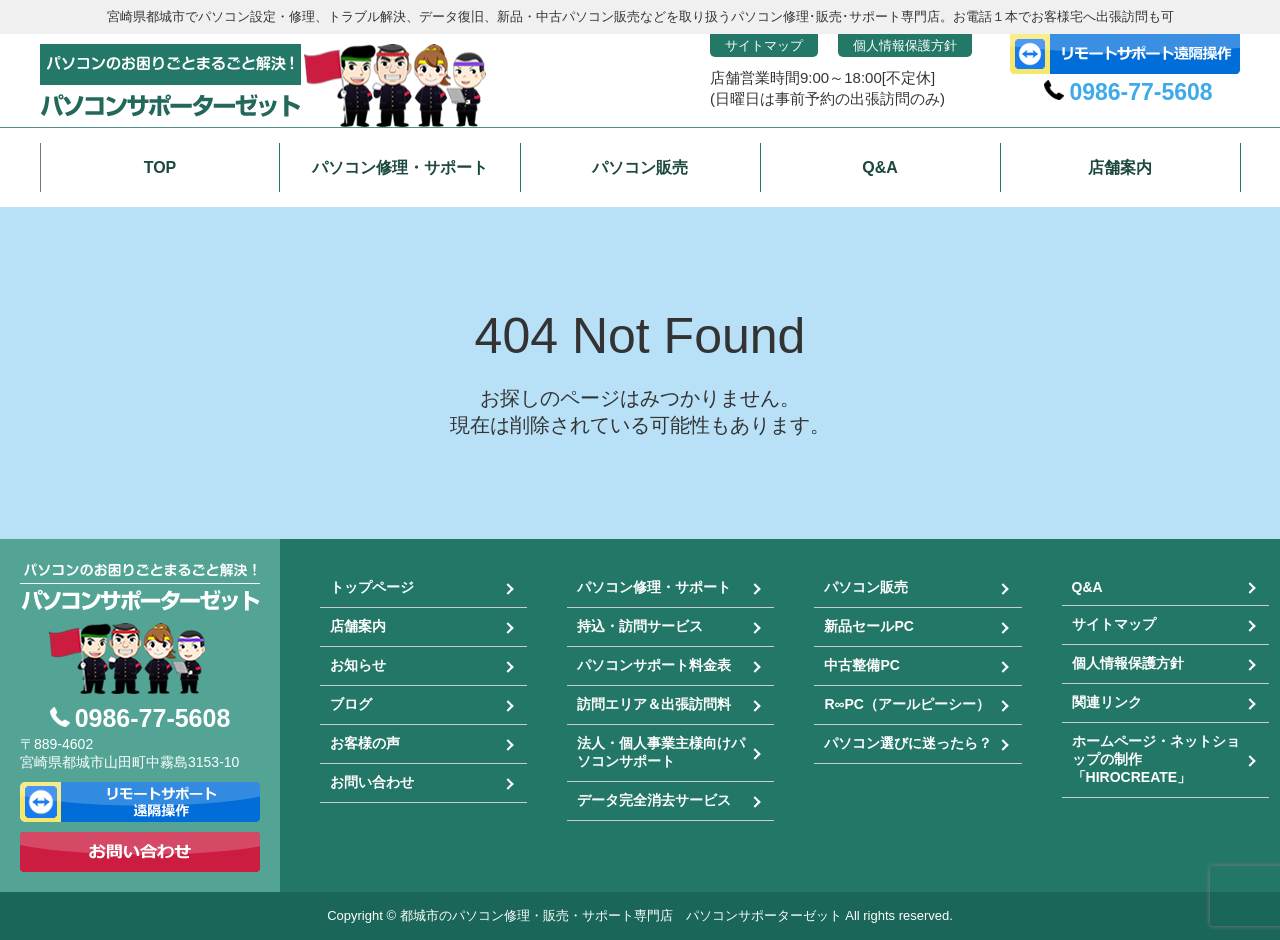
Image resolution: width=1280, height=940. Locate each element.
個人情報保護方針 (905, 45)
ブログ (351, 704)
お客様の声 (365, 743)
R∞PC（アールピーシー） (907, 704)
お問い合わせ (372, 782)
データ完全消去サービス (654, 800)
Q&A (1087, 587)
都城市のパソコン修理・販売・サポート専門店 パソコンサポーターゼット (621, 915)
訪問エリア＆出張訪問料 (654, 704)
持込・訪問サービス (640, 626)
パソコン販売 (866, 587)
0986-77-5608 (1140, 92)
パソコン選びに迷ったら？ (908, 743)
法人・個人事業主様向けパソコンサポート (661, 752)
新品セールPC (868, 626)
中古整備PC (861, 665)
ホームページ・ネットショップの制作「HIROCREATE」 (1156, 759)
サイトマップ (764, 45)
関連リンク (1107, 702)
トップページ (372, 587)
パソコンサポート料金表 (654, 665)
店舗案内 (358, 626)
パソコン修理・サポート (654, 587)
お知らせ (358, 665)
